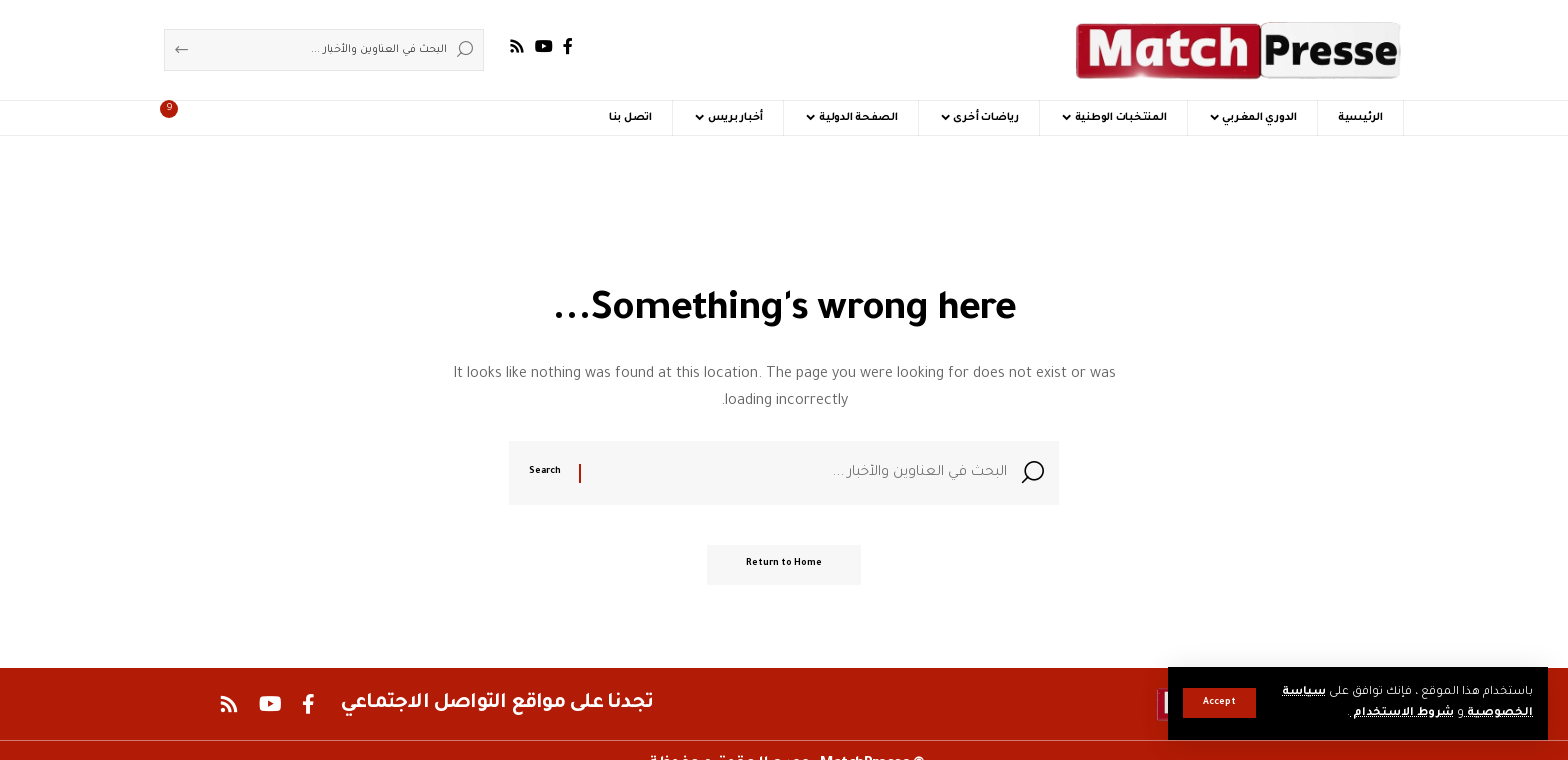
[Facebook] (568, 46)
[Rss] (517, 46)
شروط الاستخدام (1401, 713)
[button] (1219, 703)
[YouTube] (544, 46)
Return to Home (784, 567)
